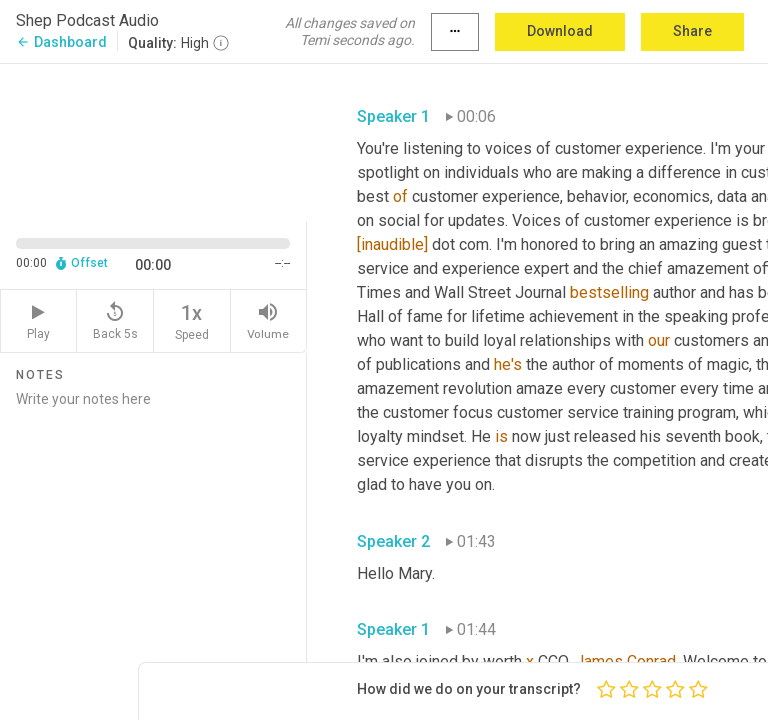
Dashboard (61, 42)
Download (560, 31)
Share (692, 31)
